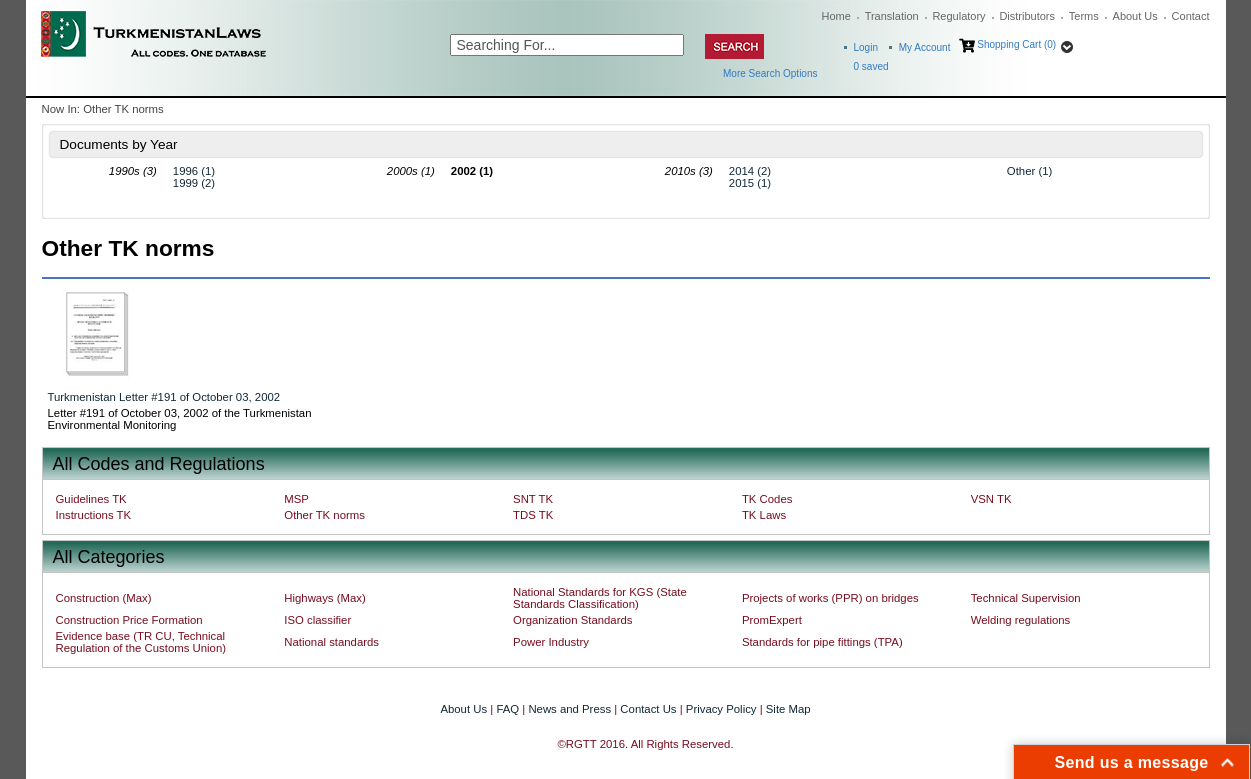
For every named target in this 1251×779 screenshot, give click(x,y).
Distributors (1027, 16)
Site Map (788, 709)
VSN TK (991, 499)
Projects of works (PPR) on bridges (830, 598)
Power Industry (551, 642)
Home (836, 16)
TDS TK (533, 515)
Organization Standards (572, 620)
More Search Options (770, 73)
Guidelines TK (91, 499)
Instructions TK (94, 515)
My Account (925, 47)
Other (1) (1029, 171)
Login (866, 47)
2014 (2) (750, 171)
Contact (1191, 16)
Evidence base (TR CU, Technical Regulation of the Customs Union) (141, 642)
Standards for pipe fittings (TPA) (822, 642)
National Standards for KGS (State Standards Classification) (600, 598)
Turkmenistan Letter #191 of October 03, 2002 (164, 397)
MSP (296, 499)
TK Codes (767, 499)
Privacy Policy (721, 709)
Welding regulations (1021, 620)
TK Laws (764, 515)
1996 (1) (194, 171)
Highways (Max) (324, 598)
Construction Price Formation (129, 620)
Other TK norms (324, 515)
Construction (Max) (104, 598)
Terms (1084, 16)
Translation (892, 16)
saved (871, 66)
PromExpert (772, 620)
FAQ (507, 709)
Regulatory (958, 16)
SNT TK (533, 499)
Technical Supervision (1026, 598)
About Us (1135, 16)
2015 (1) (750, 183)
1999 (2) (194, 183)
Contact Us (648, 709)
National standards (331, 642)
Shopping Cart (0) (1016, 44)
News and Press (569, 709)
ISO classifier (317, 620)
